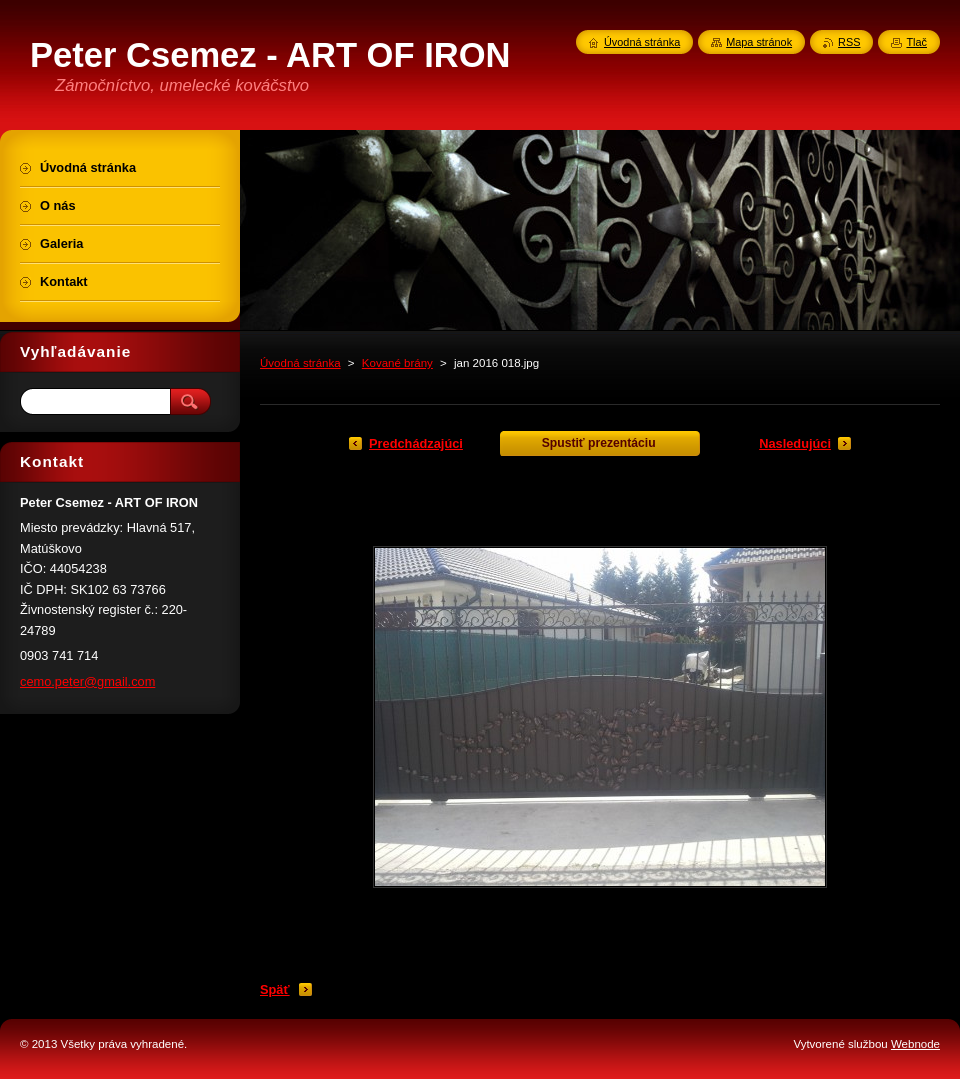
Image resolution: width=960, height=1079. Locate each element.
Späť (275, 989)
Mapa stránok (759, 42)
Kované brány (397, 363)
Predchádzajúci (416, 443)
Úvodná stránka (300, 363)
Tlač (916, 42)
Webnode (915, 1044)
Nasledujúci (795, 443)
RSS (849, 42)
